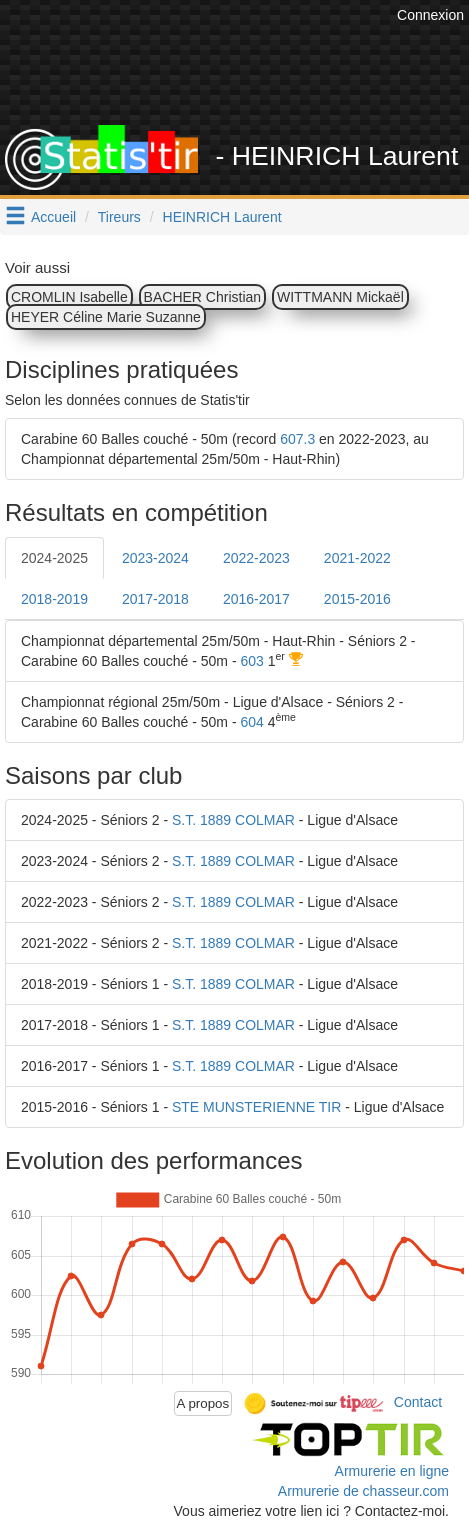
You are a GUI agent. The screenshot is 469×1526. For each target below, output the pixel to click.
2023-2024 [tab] (155, 558)
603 (251, 661)
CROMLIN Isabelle (69, 297)
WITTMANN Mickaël (340, 297)
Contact (418, 1402)
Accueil (53, 217)
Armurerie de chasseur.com (363, 1491)
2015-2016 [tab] (357, 599)
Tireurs (119, 217)
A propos (203, 1403)
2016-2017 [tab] (256, 599)
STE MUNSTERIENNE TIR (256, 1107)
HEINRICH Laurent (222, 217)
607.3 (297, 439)
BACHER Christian (202, 297)
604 (251, 722)
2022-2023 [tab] (256, 558)
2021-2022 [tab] (357, 558)
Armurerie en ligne (392, 1471)
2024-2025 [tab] (54, 558)
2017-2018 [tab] (155, 599)
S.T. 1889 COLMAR (233, 820)
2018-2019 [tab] (54, 599)
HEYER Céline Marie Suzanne (106, 317)
